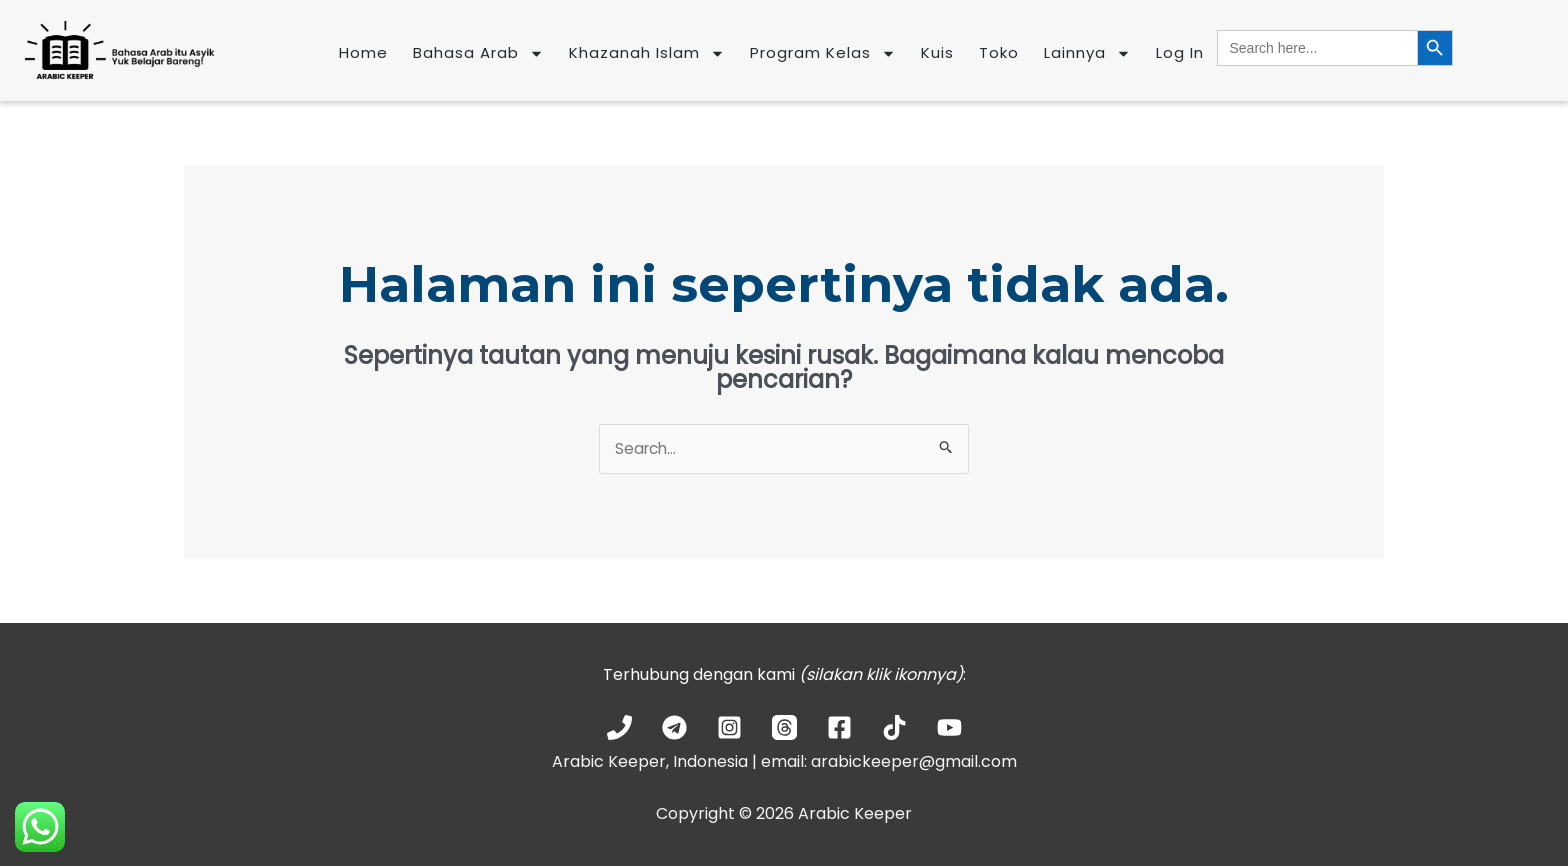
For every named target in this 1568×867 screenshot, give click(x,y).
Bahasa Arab (478, 53)
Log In (1180, 52)
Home (363, 52)
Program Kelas (823, 53)
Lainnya (1087, 53)
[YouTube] (949, 728)
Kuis (937, 52)
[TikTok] (894, 728)
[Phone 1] (619, 728)
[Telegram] (674, 728)
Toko (999, 52)
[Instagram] (729, 728)
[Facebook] (839, 728)
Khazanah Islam (647, 53)
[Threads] (784, 728)
